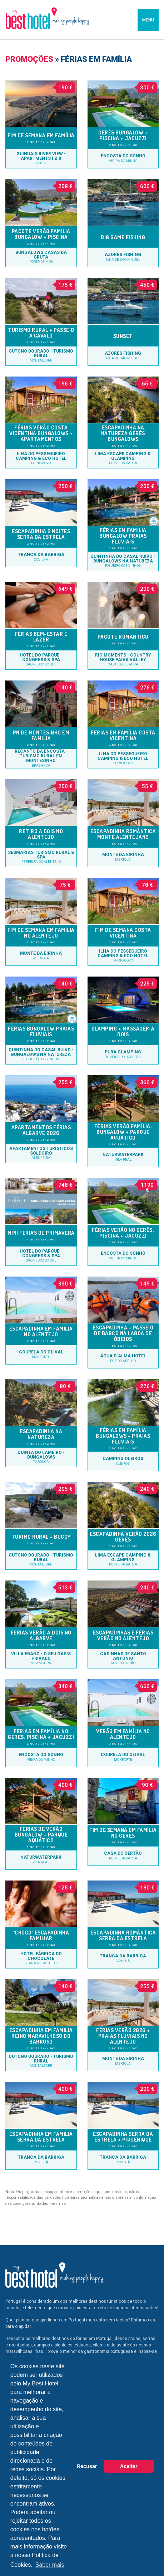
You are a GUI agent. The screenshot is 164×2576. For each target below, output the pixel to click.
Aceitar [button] (129, 2466)
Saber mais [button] (49, 2565)
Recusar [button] (87, 2466)
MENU (148, 20)
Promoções (29, 59)
